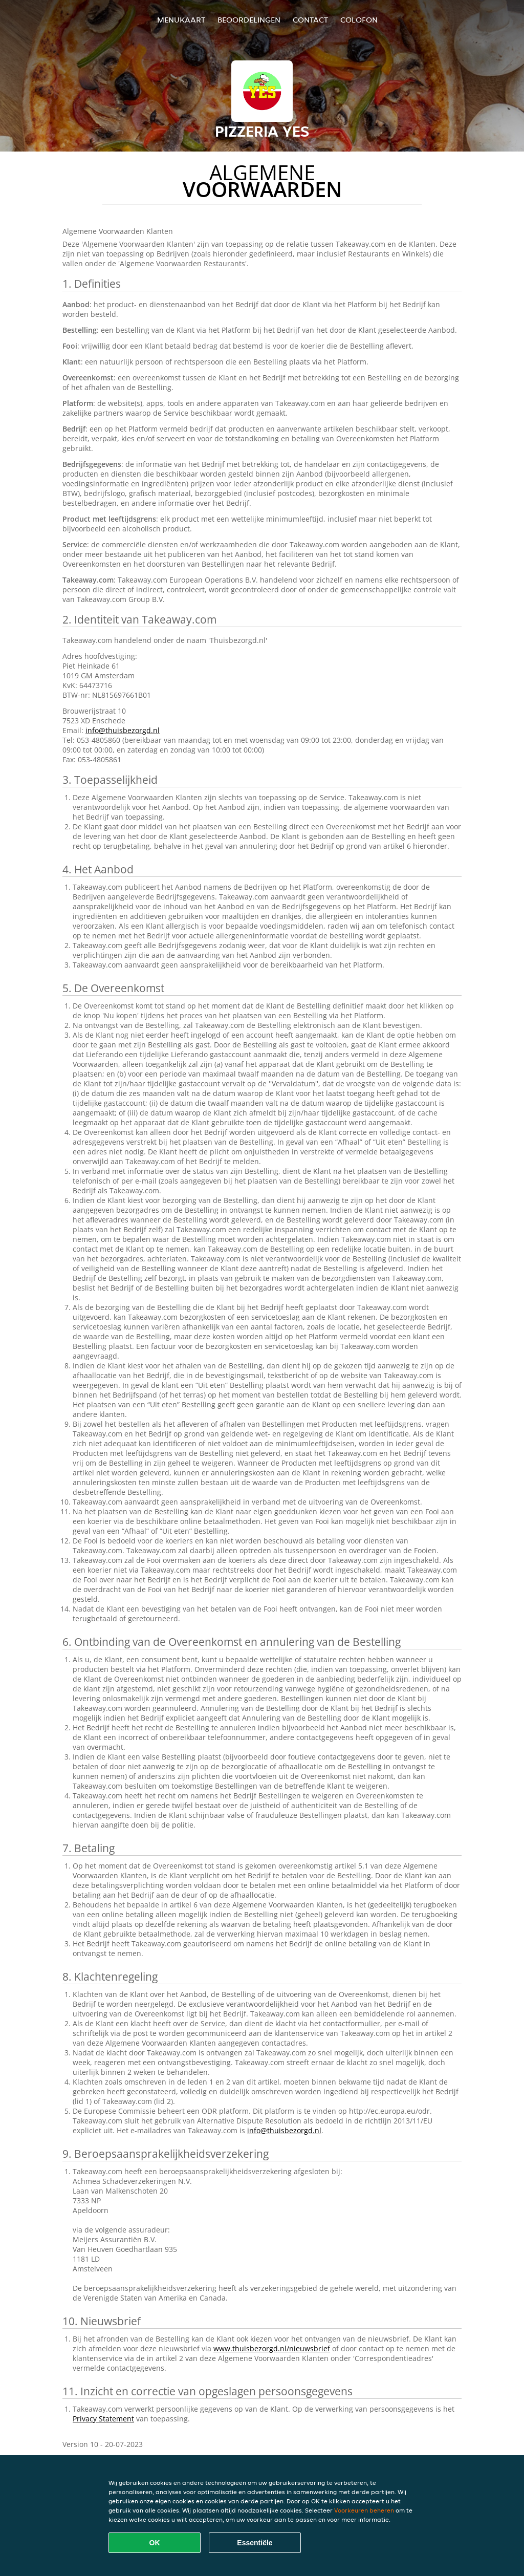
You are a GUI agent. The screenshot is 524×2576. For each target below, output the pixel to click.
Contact (310, 19)
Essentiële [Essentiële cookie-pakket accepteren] (254, 2543)
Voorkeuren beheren (364, 2510)
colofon (359, 19)
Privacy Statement (103, 2418)
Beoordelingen (248, 19)
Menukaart (181, 19)
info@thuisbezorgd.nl (122, 730)
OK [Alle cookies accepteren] (154, 2543)
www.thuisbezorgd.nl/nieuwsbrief (271, 2348)
